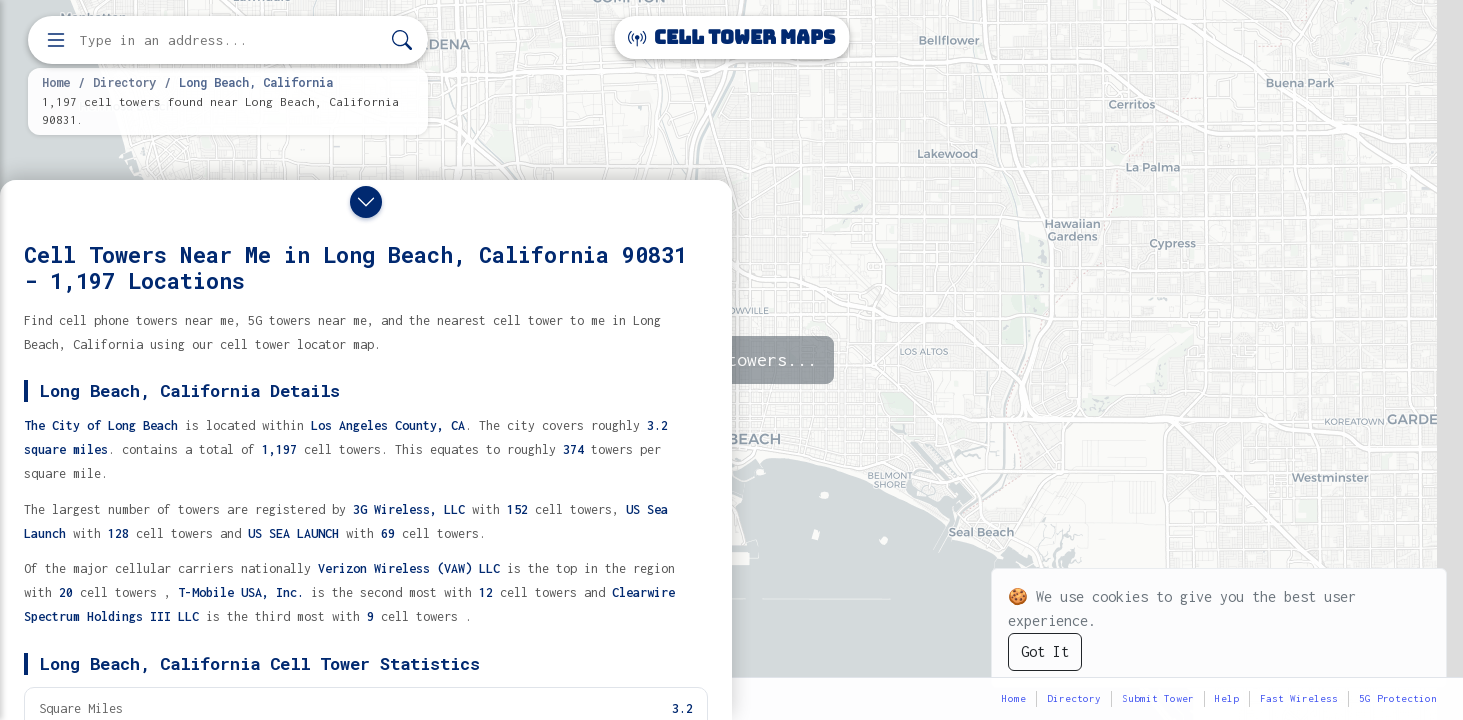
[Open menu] (56, 40)
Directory (124, 82)
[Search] (402, 40)
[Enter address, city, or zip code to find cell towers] (230, 40)
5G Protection (1398, 698)
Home (56, 82)
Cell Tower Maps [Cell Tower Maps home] (731, 37)
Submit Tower (1158, 698)
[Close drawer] (366, 202)
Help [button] (1227, 698)
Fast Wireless (1299, 698)
